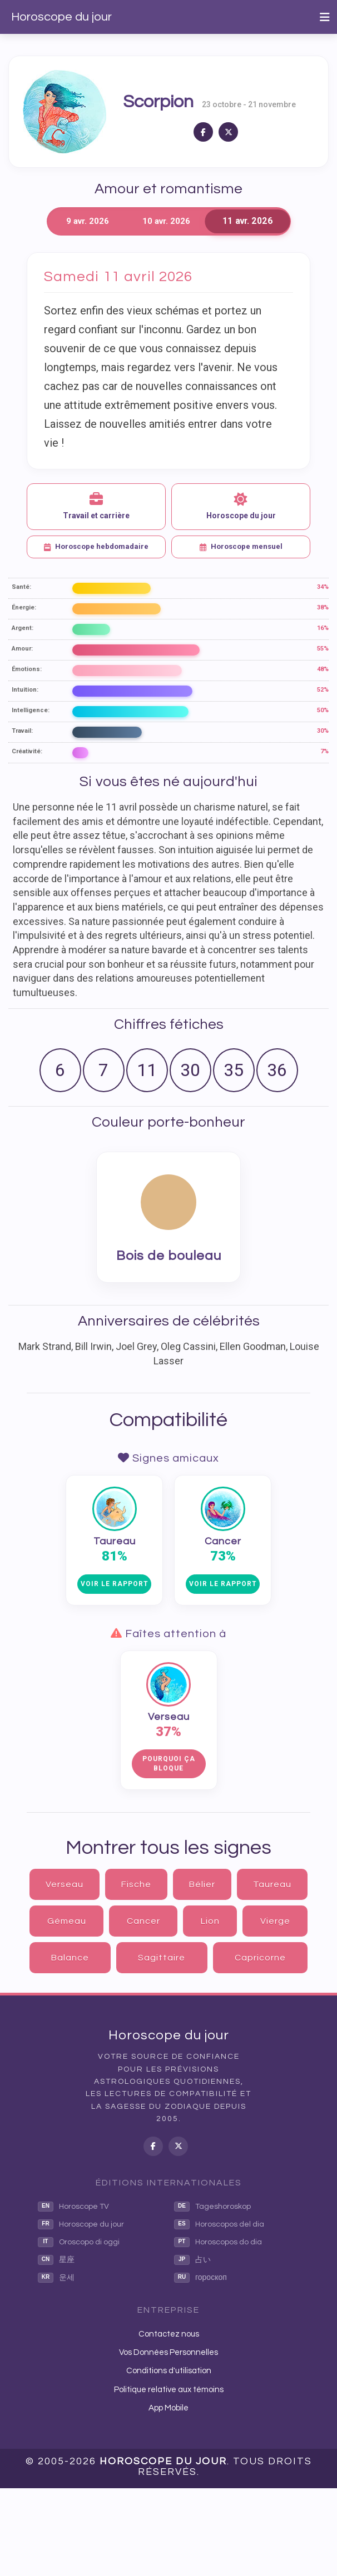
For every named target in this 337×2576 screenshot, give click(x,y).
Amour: (22, 648)
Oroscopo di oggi (79, 2242)
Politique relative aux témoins (169, 2389)
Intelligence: (30, 710)
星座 (56, 2260)
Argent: (22, 628)
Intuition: (25, 689)
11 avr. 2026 (247, 221)
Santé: (21, 587)
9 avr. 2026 (87, 221)
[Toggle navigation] (325, 17)
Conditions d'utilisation (168, 2371)
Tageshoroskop (212, 2207)
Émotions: (27, 669)
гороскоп (200, 2278)
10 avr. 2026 (166, 221)
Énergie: (24, 607)
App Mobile (168, 2408)
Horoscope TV (73, 2207)
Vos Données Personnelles (168, 2352)
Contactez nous (168, 2334)
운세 (56, 2278)
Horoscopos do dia (218, 2242)
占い (192, 2260)
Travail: (22, 730)
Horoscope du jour (61, 17)
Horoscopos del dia (219, 2224)
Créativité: (27, 751)
